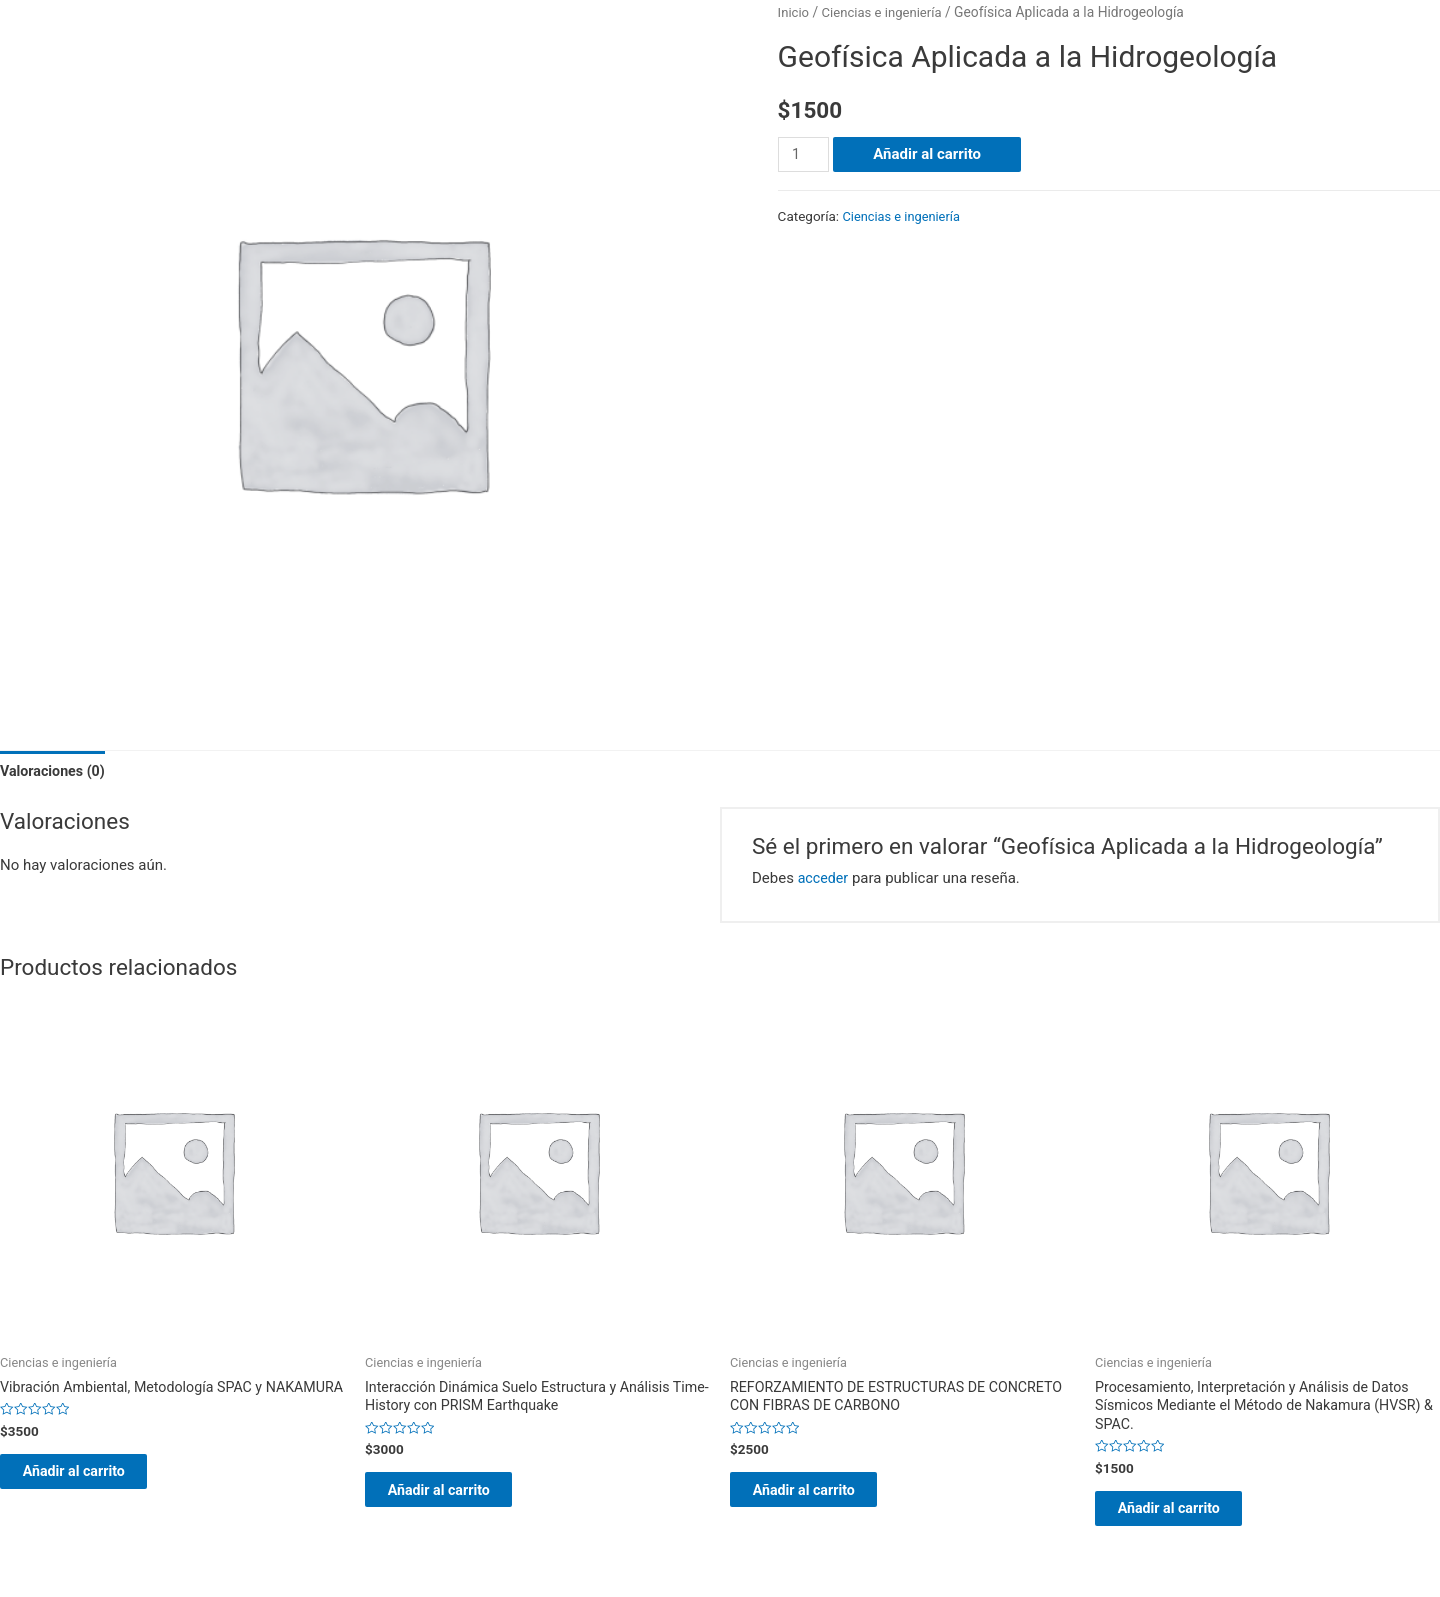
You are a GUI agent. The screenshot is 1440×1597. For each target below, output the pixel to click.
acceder (824, 880)
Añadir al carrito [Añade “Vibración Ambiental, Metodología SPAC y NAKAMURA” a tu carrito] (94, 1497)
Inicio (794, 12)
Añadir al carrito (930, 154)
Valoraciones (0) (55, 772)
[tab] (55, 772)
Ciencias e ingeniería (886, 12)
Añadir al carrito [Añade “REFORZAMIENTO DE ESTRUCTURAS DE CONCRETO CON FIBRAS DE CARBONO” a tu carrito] (824, 1497)
